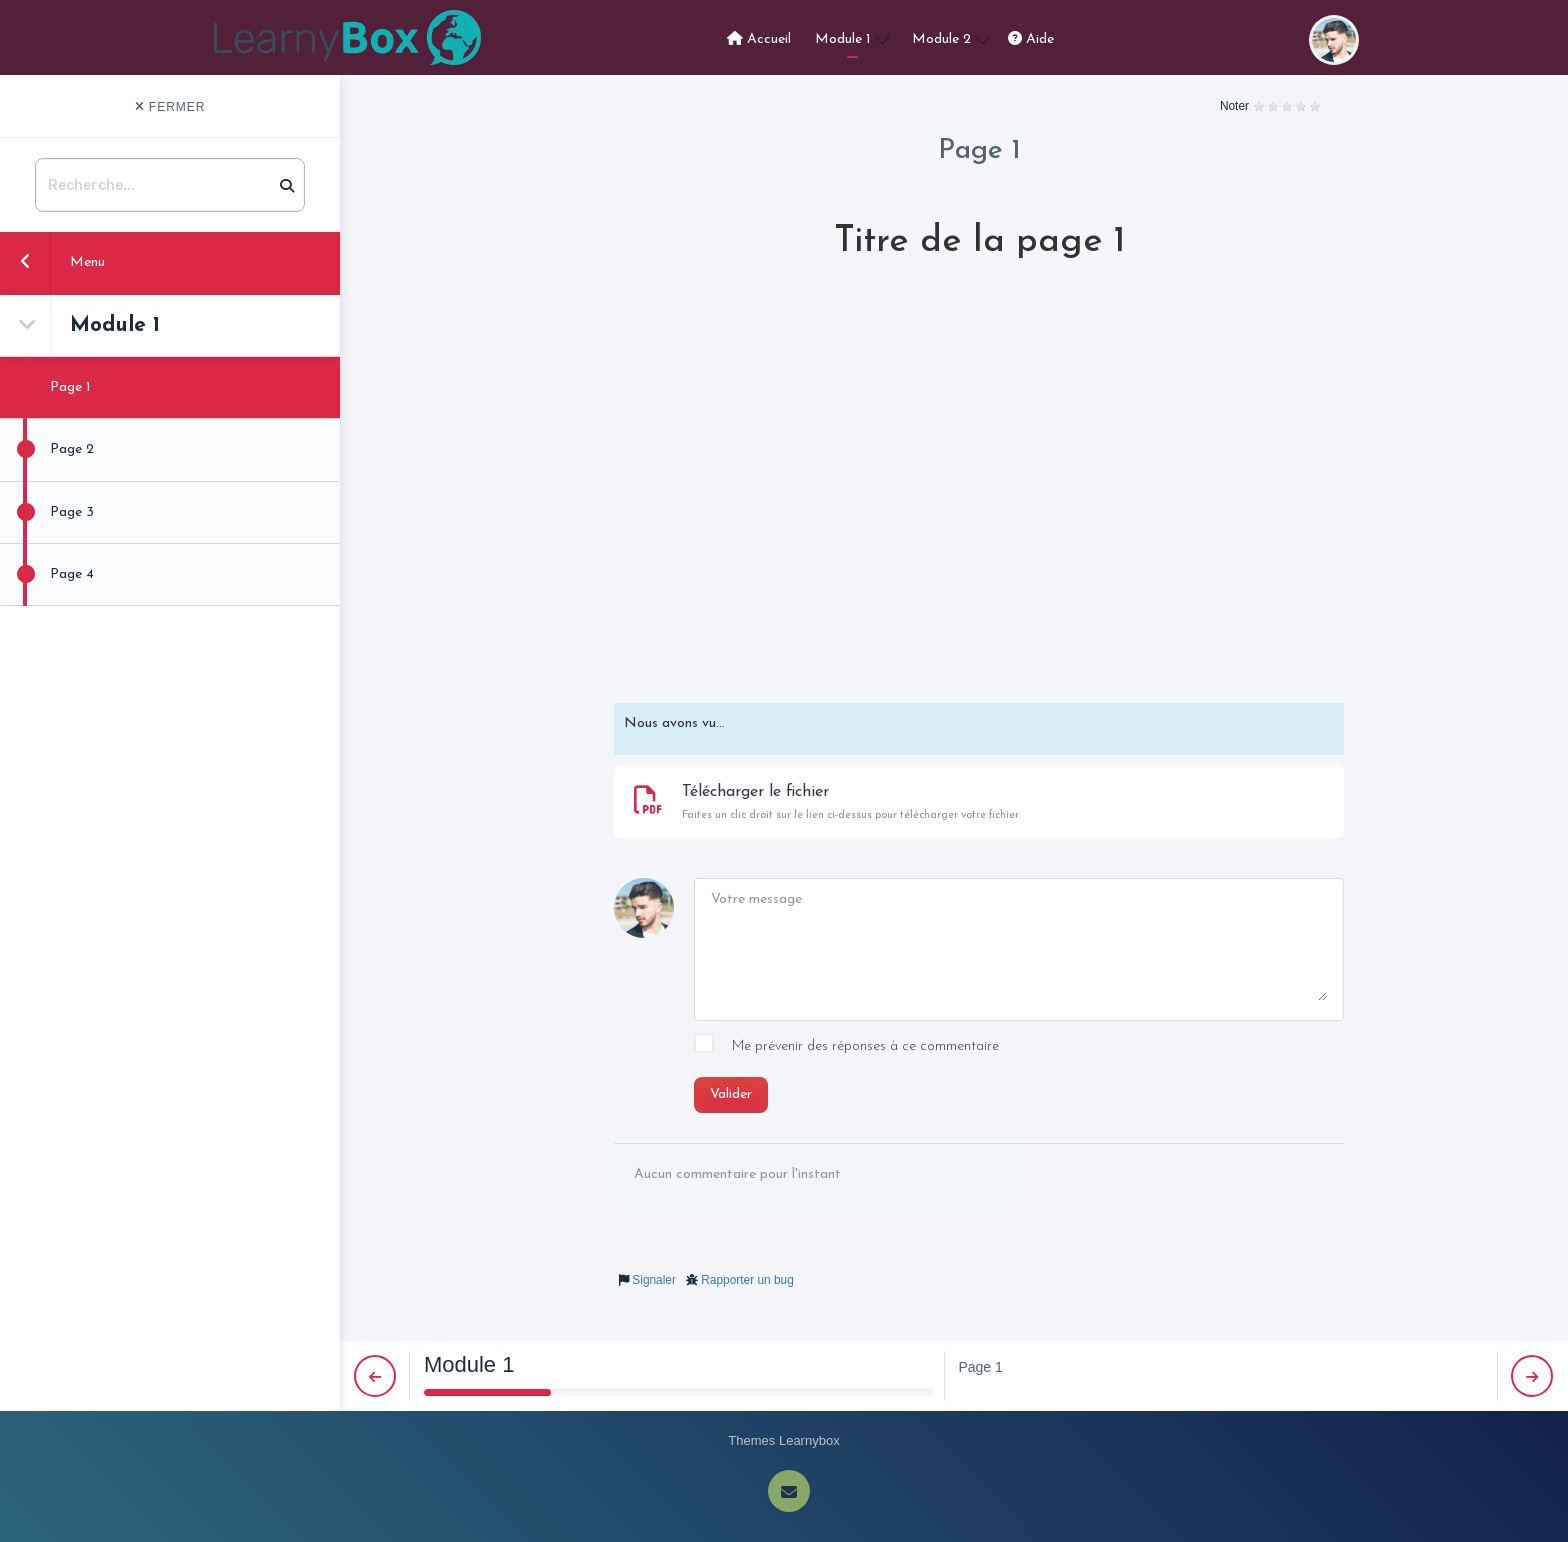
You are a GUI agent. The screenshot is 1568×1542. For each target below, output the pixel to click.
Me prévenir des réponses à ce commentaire (846, 1047)
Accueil (759, 39)
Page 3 (47, 512)
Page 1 (45, 387)
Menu (52, 261)
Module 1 (852, 38)
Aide (1031, 39)
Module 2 (951, 38)
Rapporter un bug (747, 1280)
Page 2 (47, 449)
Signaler (654, 1280)
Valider (731, 1094)
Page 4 (47, 574)
